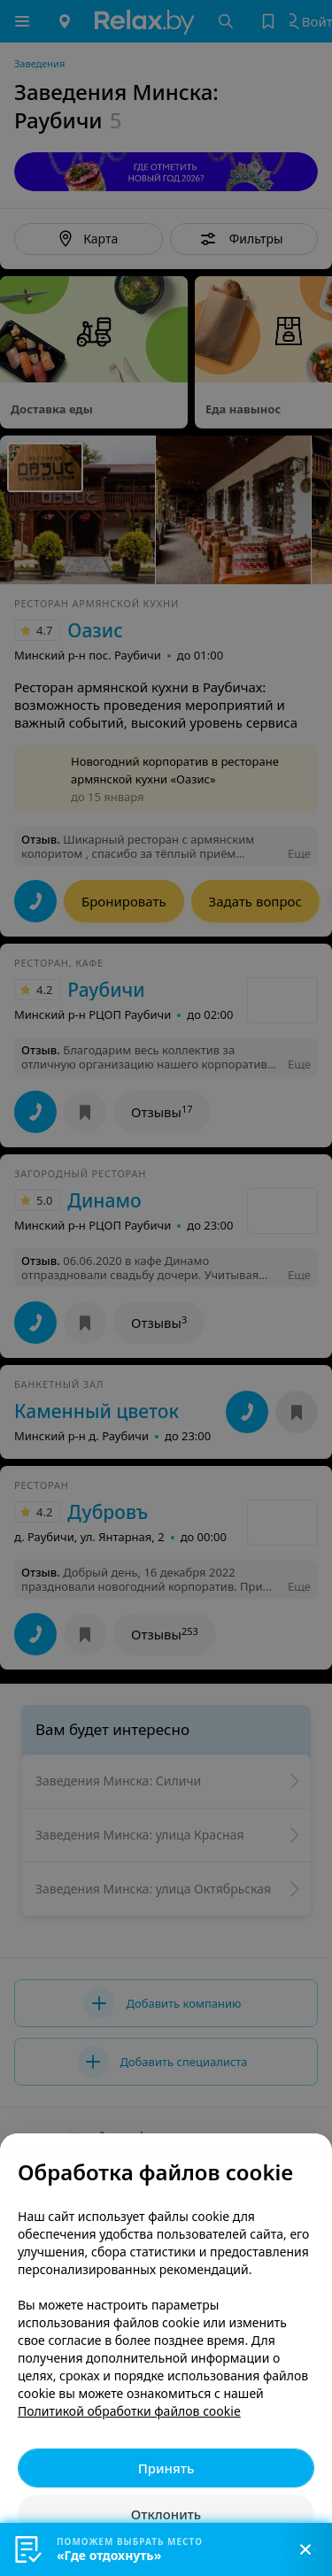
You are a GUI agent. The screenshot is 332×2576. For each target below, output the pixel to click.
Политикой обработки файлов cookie (129, 2410)
